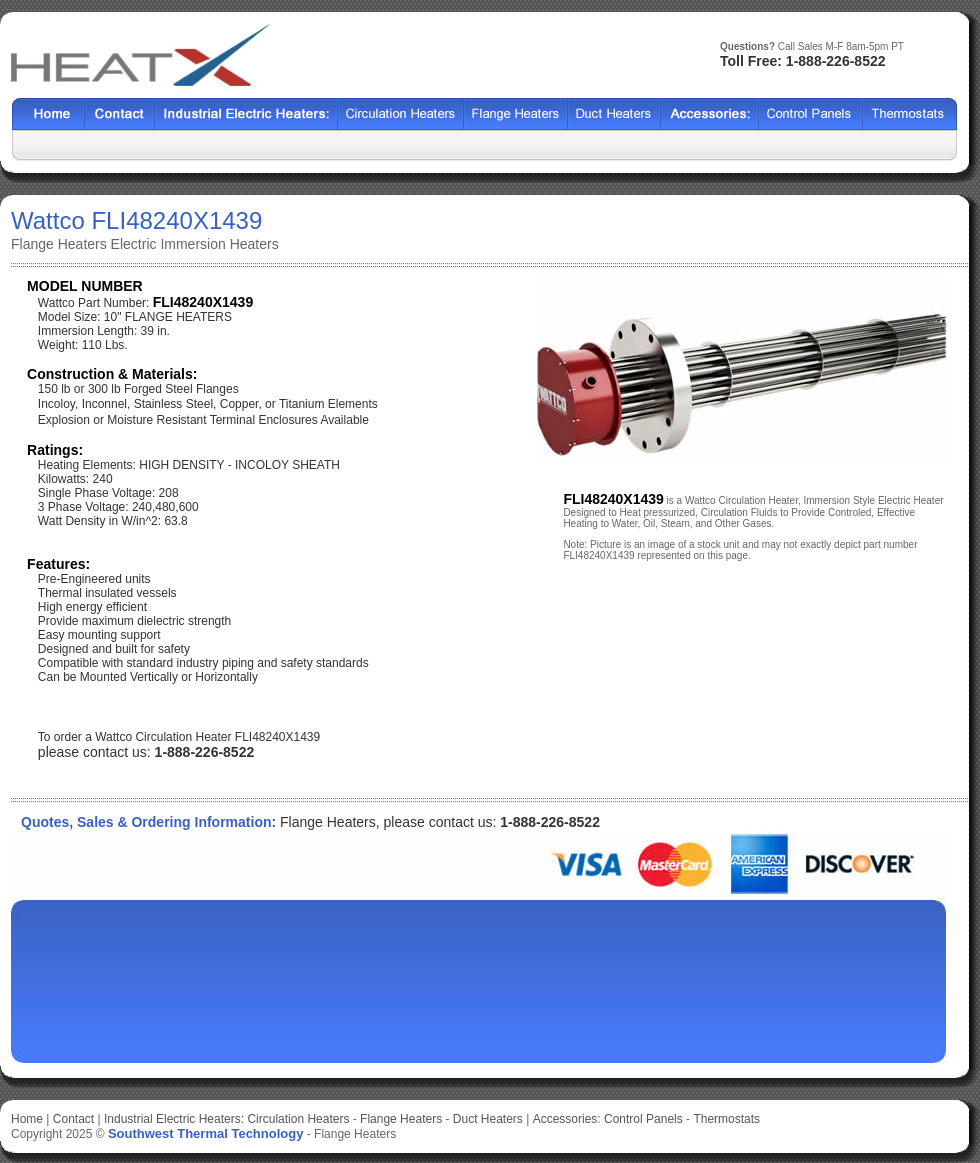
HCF (614, 114)
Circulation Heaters (298, 1119)
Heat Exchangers (246, 114)
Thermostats (726, 1119)
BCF (516, 114)
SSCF (811, 114)
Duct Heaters (488, 1119)
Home (48, 114)
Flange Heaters (401, 1119)
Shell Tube (401, 114)
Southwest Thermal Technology (206, 1133)
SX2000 (710, 114)
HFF (910, 114)
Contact (120, 114)
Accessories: (567, 1119)
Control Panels (645, 1119)
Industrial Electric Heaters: (174, 1119)
